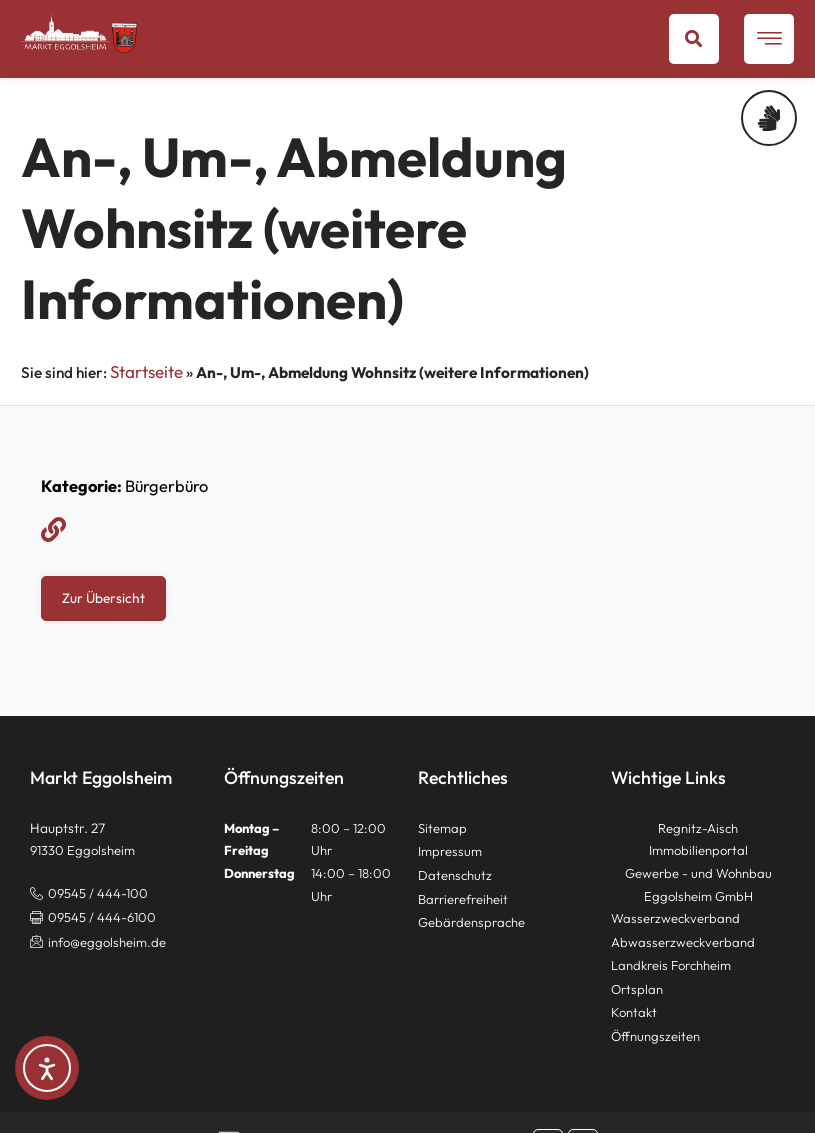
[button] (694, 39)
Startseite (146, 371)
